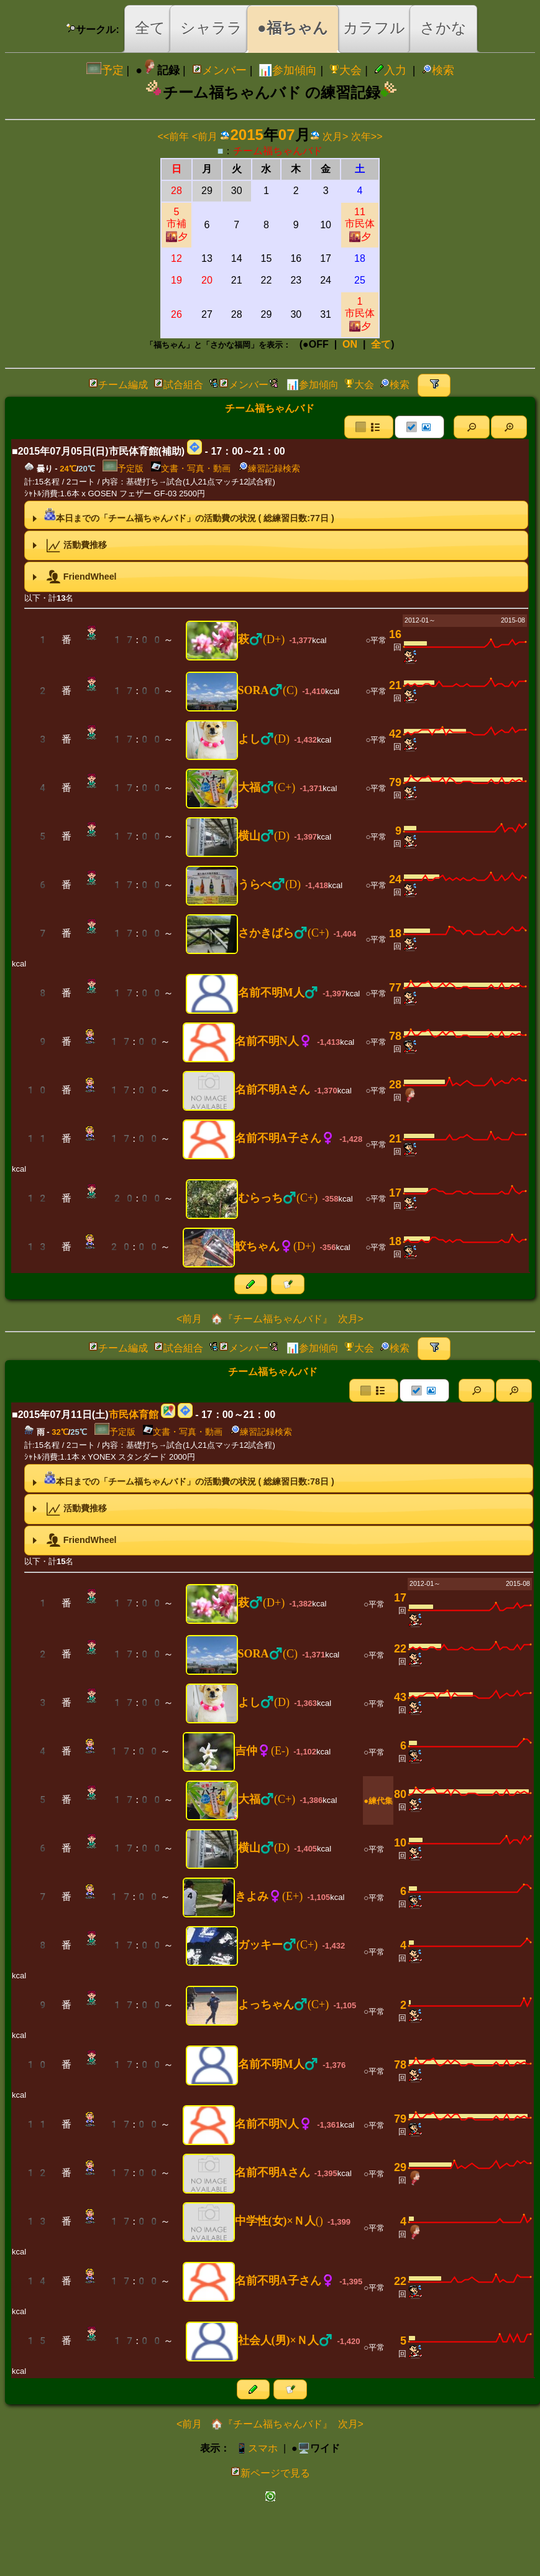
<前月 (204, 136)
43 (400, 1697)
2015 (246, 134)
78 (395, 1036)
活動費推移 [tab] (68, 545)
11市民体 (360, 224)
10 (400, 1843)
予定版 (123, 468)
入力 (390, 70)
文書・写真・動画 (191, 468)
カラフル (374, 27)
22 (400, 1648)
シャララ (211, 27)
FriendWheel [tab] (72, 577)
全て (150, 27)
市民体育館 (133, 1414)
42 (395, 734)
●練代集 (378, 1800)
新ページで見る (270, 2473)
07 (286, 134)
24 (395, 879)
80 (400, 1794)
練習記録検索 (269, 468)
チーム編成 (118, 384)
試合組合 (178, 384)
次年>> (367, 136)
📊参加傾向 (288, 70)
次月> (335, 136)
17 (395, 1193)
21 (395, 685)
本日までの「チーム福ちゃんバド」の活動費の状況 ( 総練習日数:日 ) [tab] (181, 515)
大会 (345, 70)
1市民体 (360, 313)
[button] (472, 426)
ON (349, 344)
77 (395, 987)
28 (395, 1084)
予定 (105, 70)
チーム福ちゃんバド (278, 151)
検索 (438, 70)
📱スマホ (257, 2448)
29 (400, 2167)
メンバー (219, 70)
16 (395, 634)
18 (395, 933)
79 (395, 782)
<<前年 (174, 136)
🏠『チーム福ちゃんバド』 (270, 1318)
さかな (443, 27)
